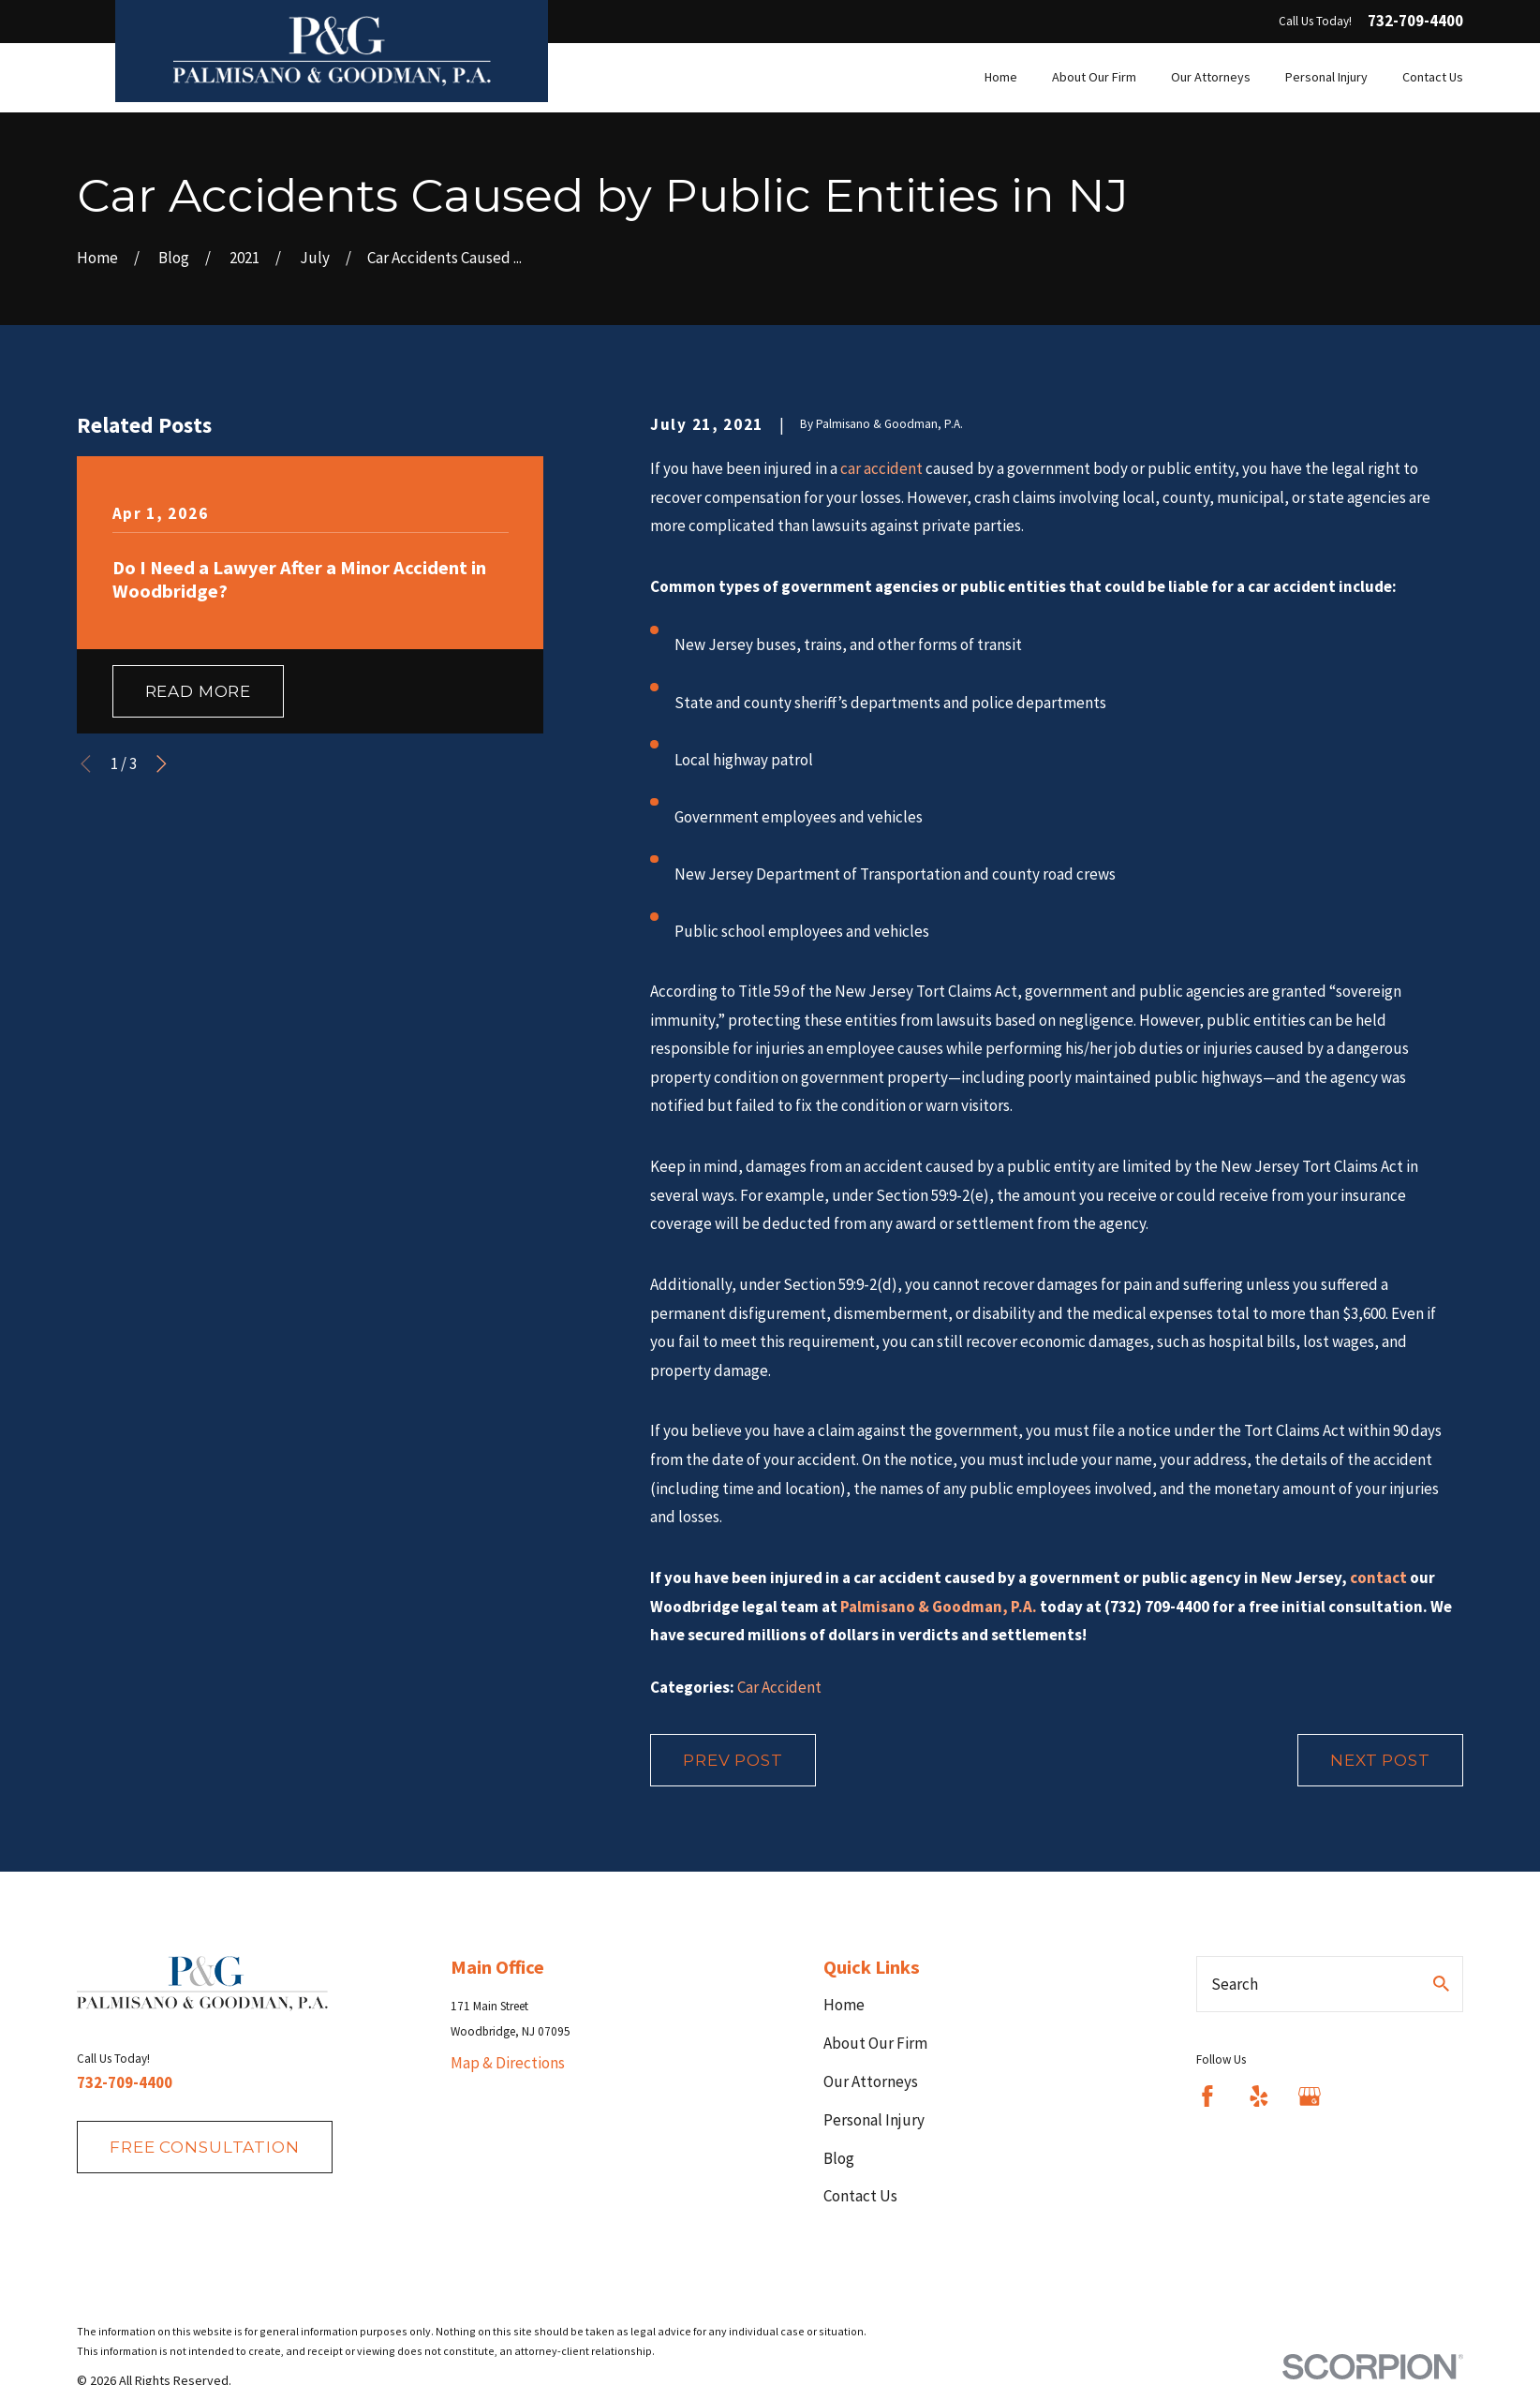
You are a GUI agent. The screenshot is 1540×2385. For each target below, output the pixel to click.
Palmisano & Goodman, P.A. (938, 1606)
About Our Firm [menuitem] (1094, 76)
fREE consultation (204, 2147)
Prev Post (733, 1760)
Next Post (1380, 1760)
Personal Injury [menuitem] (1326, 76)
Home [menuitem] (1001, 76)
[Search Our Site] (1441, 1984)
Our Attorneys (870, 2081)
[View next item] (161, 764)
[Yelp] (1259, 2096)
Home (844, 2004)
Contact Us (860, 2195)
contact (1378, 1577)
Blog (838, 2158)
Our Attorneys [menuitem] (1211, 76)
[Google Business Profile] (1309, 2096)
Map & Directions (508, 2062)
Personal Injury (874, 2120)
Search (1234, 1984)
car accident (881, 468)
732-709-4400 (1415, 21)
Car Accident (779, 1687)
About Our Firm (875, 2043)
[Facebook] (1207, 2096)
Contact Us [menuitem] (1432, 76)
